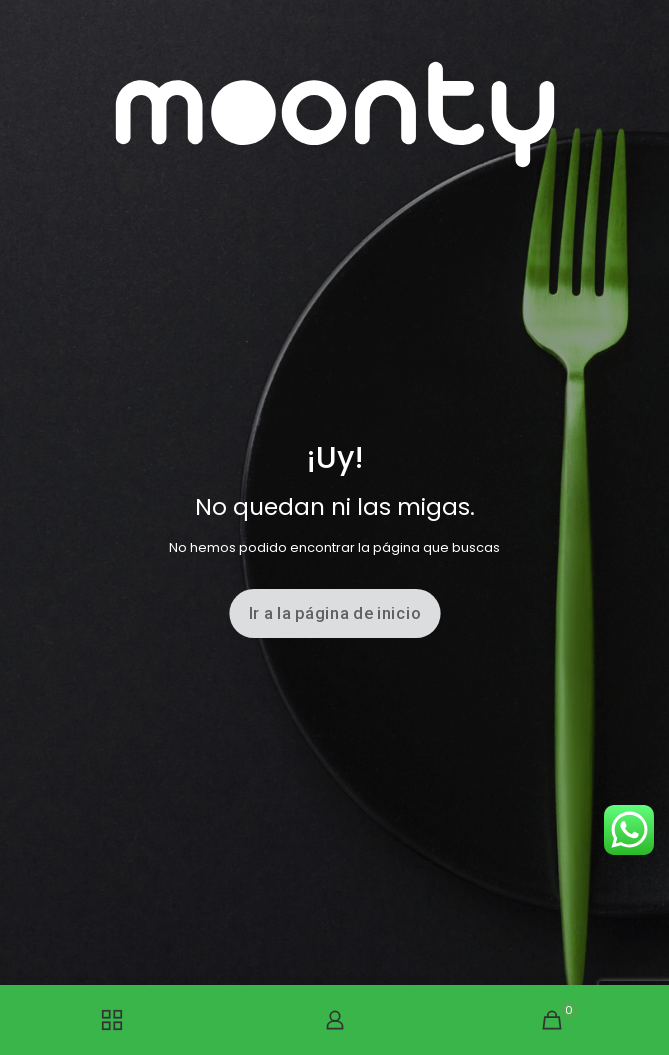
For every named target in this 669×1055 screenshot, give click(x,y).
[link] (335, 114)
